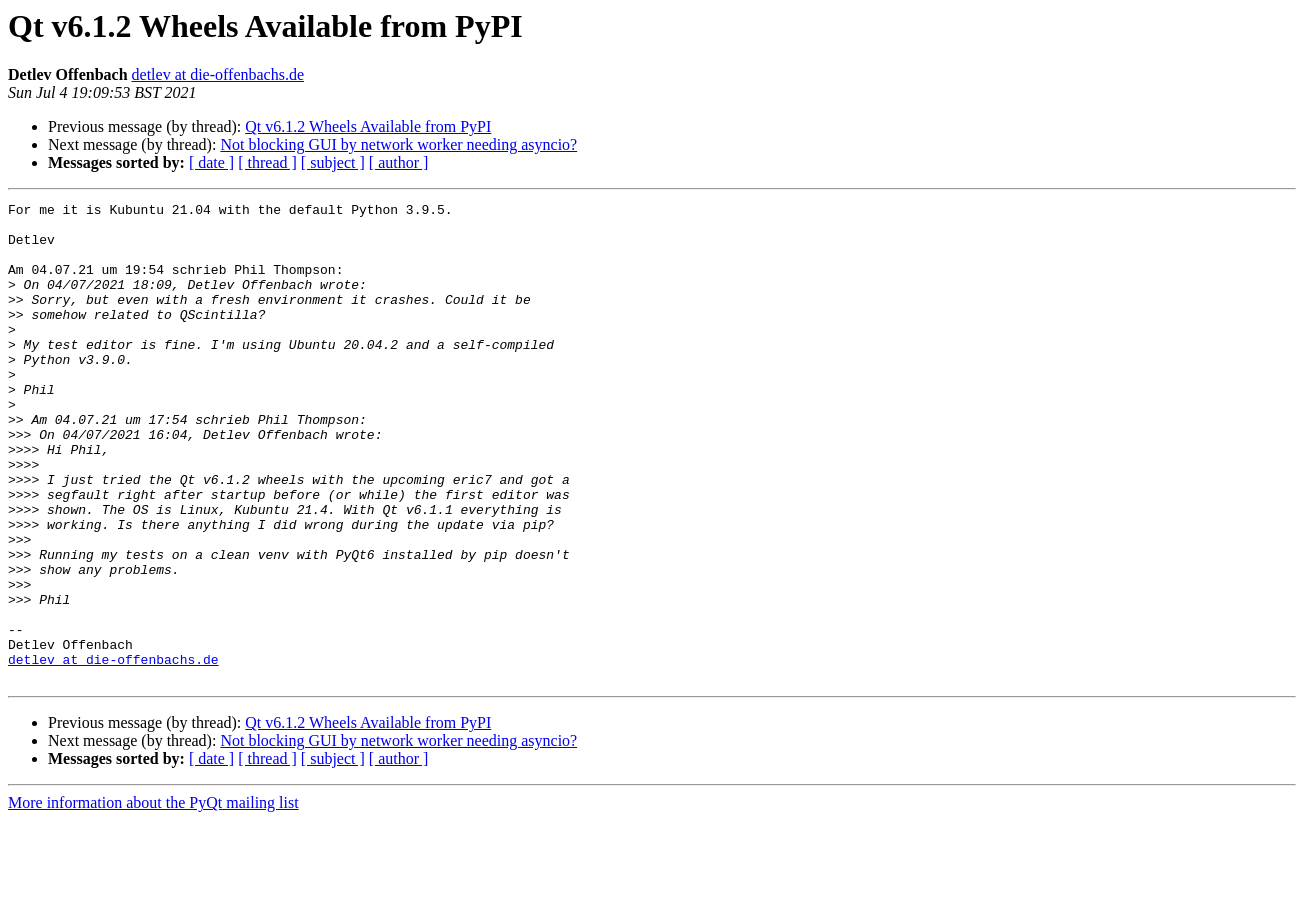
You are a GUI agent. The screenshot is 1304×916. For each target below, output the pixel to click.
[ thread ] (267, 162)
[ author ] (399, 162)
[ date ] (211, 162)
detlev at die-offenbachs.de (218, 74)
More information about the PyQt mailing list (153, 898)
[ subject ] (333, 162)
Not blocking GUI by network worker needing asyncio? (398, 144)
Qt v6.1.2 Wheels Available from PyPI (368, 126)
